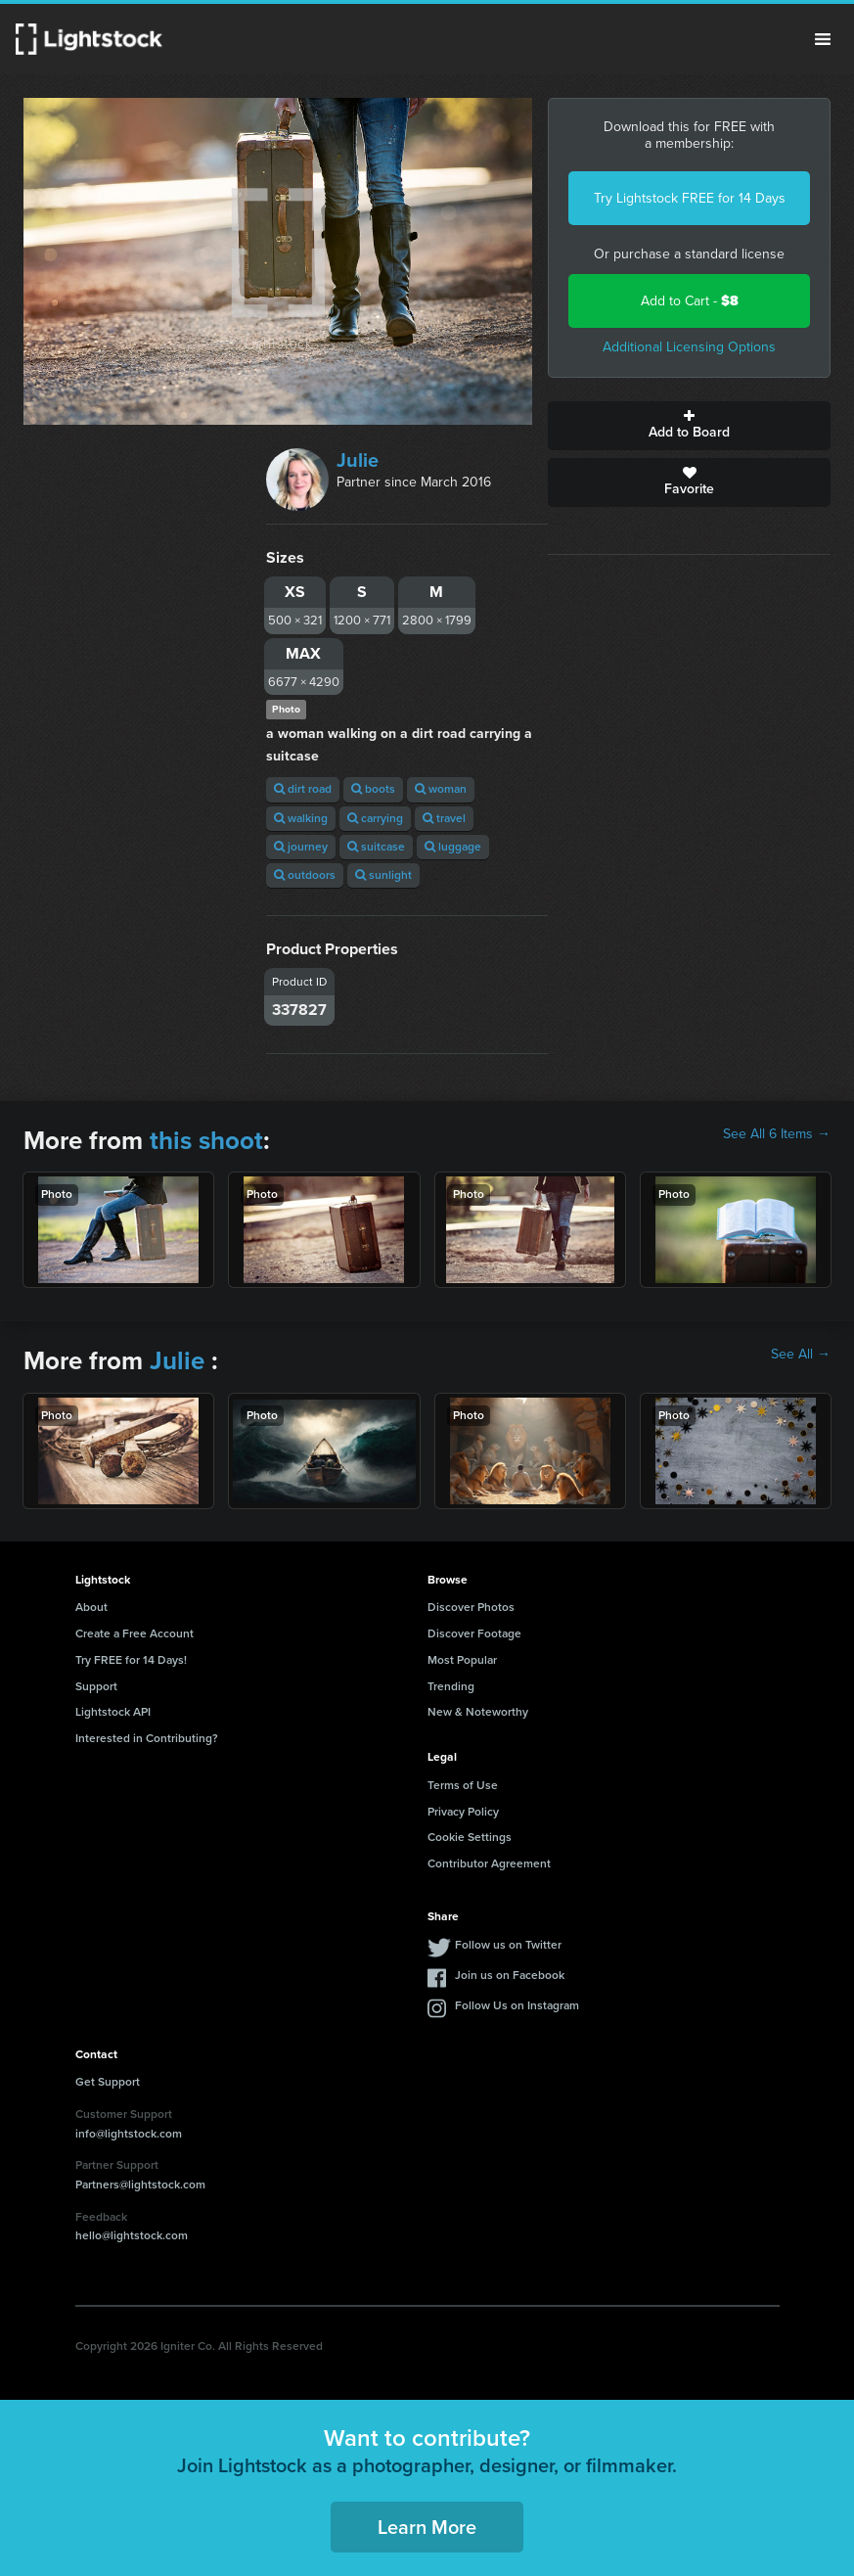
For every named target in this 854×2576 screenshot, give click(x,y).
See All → (801, 1354)
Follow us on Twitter (508, 1945)
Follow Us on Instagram (517, 2005)
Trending (450, 1686)
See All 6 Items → (777, 1134)
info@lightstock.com (128, 2133)
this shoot (206, 1140)
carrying (375, 818)
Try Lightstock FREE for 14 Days (690, 198)
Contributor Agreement (489, 1863)
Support (96, 1686)
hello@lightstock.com (131, 2235)
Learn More (427, 2527)
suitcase (376, 846)
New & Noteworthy (477, 1712)
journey (301, 846)
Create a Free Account (134, 1633)
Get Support (107, 2082)
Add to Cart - (690, 301)
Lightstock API (113, 1712)
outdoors (305, 875)
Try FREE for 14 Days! (131, 1660)
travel (444, 818)
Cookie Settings (469, 1837)
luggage (453, 846)
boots (373, 789)
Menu (822, 39)
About (91, 1607)
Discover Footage (474, 1633)
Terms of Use (462, 1785)
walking (301, 818)
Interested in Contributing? (146, 1738)
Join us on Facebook (509, 1975)
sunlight (383, 875)
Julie (358, 460)
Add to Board (689, 425)
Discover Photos (471, 1607)
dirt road (303, 789)
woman (441, 789)
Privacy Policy (463, 1811)
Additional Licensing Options (689, 347)
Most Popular (462, 1660)
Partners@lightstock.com (140, 2184)
